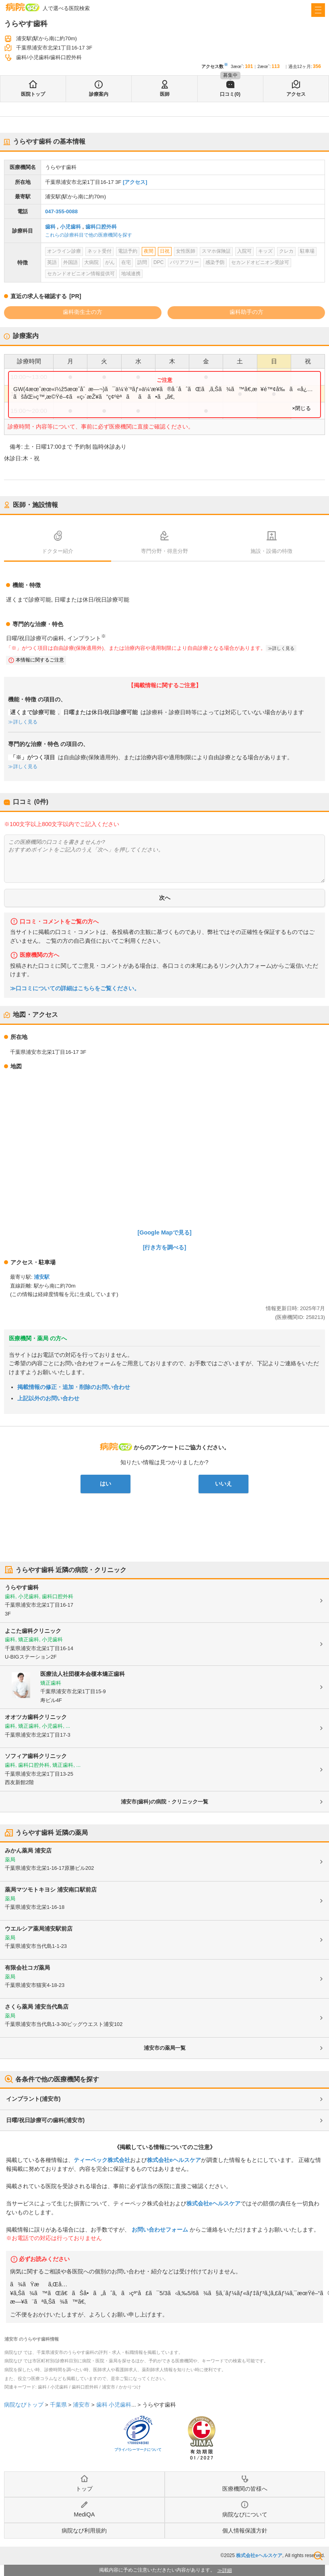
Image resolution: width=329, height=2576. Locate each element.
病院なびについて (244, 2514)
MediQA (84, 2514)
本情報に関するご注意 (40, 660)
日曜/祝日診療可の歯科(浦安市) (45, 2120)
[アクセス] (135, 182)
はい (105, 1483)
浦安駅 (42, 1277)
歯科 (50, 227)
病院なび (22, 7)
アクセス (296, 94)
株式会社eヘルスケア (174, 2160)
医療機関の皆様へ (244, 2488)
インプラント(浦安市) (33, 2099)
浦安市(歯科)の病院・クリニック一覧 (164, 1802)
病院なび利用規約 (84, 2530)
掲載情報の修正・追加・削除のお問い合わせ (73, 1387)
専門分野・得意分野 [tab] (164, 551)
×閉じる (301, 408)
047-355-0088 (61, 211)
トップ (84, 2488)
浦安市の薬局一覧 (165, 2048)
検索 (318, 2556)
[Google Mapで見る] (165, 1232)
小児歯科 (70, 227)
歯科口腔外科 (101, 227)
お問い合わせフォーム (160, 2229)
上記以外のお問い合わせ (48, 1398)
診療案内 (98, 94)
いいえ (223, 1483)
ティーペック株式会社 (102, 2160)
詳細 (227, 2570)
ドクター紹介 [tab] (57, 551)
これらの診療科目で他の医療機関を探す (88, 235)
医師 (165, 94)
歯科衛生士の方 (82, 312)
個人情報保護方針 (244, 2530)
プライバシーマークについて (137, 2450)
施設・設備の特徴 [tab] (271, 551)
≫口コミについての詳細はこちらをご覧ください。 (75, 988)
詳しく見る (283, 648)
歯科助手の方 (246, 312)
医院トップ (33, 94)
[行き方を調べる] (164, 1247)
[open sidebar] (318, 10)
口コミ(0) (230, 94)
